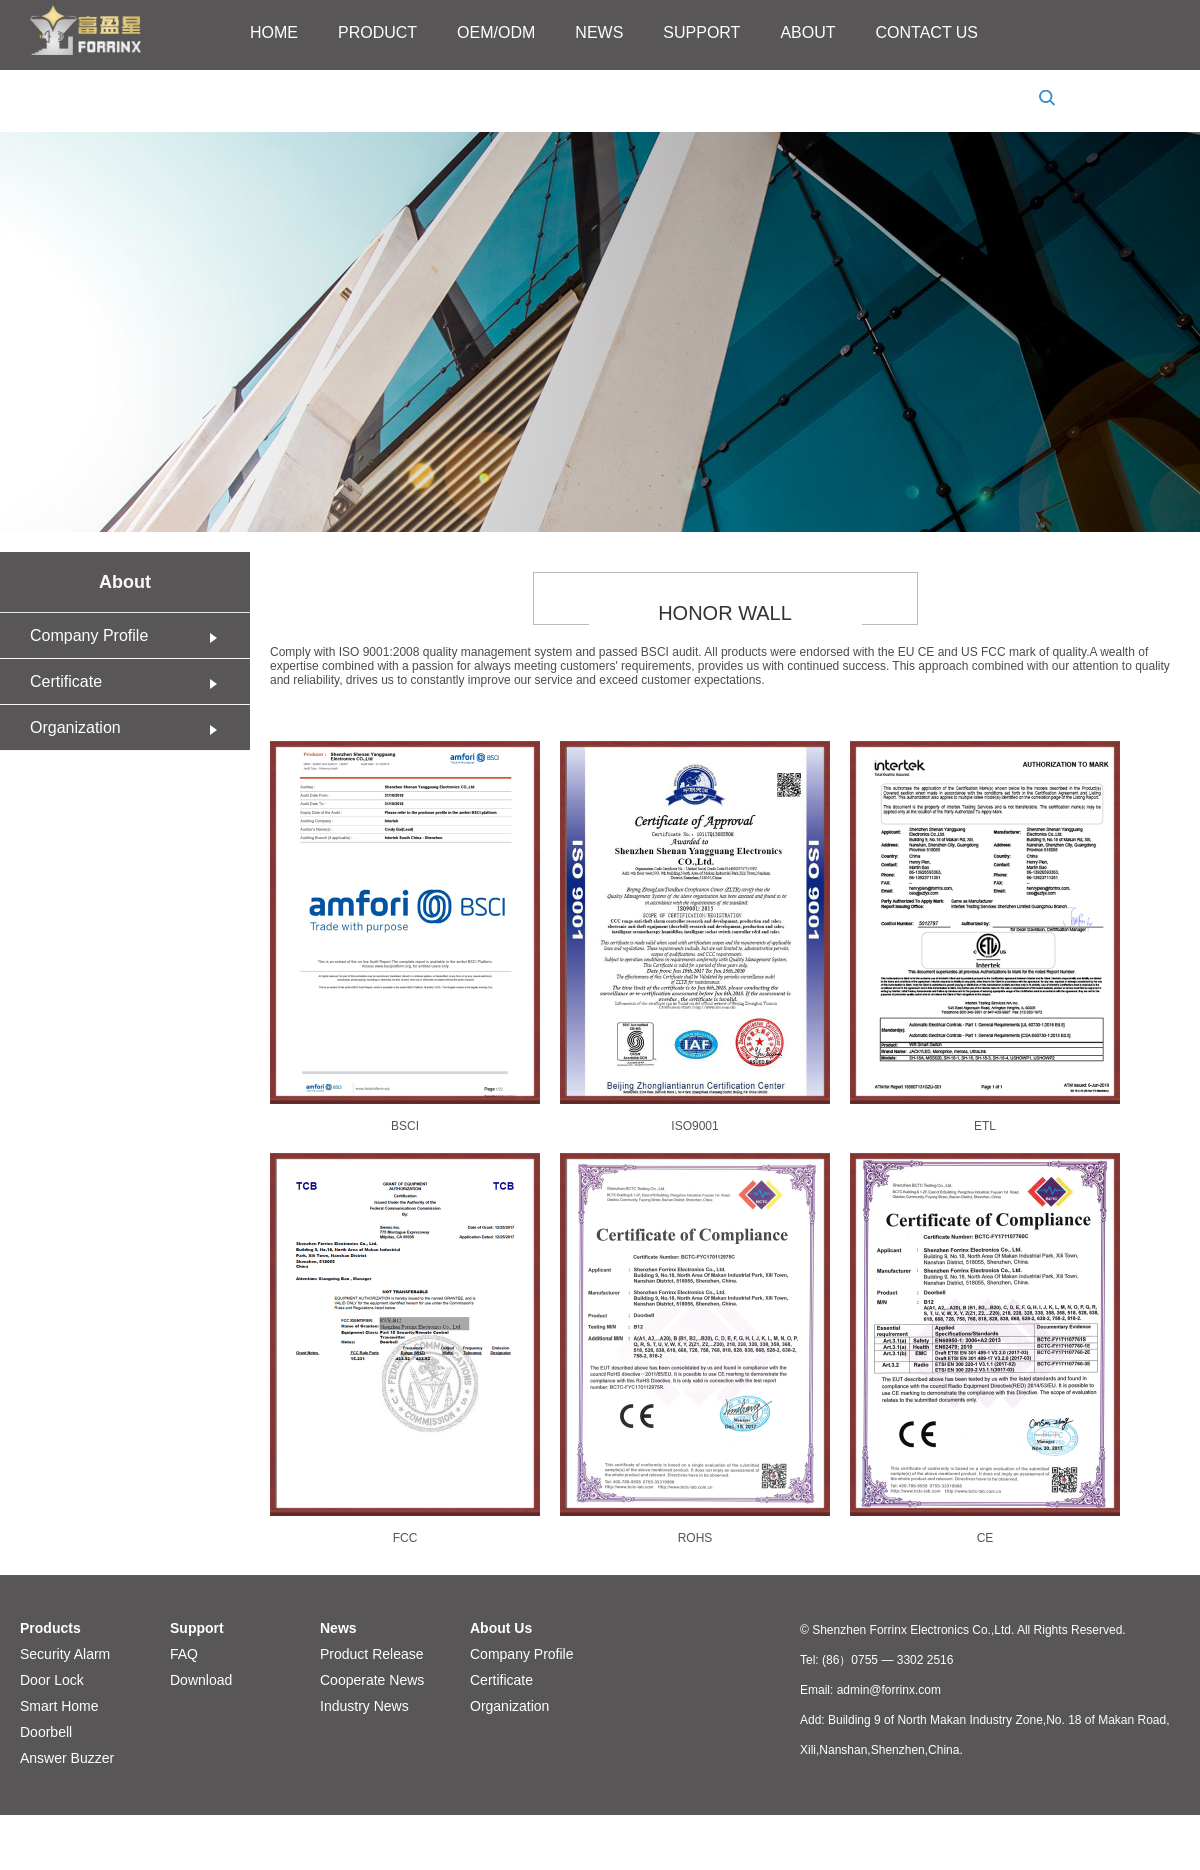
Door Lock (52, 1680)
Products (50, 1628)
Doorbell (46, 1732)
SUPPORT (701, 32)
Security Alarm (65, 1654)
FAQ (184, 1654)
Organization (130, 727)
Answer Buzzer (67, 1758)
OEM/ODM (496, 32)
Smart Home (59, 1706)
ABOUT (807, 32)
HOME (274, 32)
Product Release (372, 1654)
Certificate (130, 681)
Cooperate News (372, 1680)
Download (201, 1680)
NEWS (599, 32)
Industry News (364, 1706)
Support (197, 1628)
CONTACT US (927, 32)
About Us (501, 1628)
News (338, 1628)
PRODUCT (377, 32)
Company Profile (130, 635)
